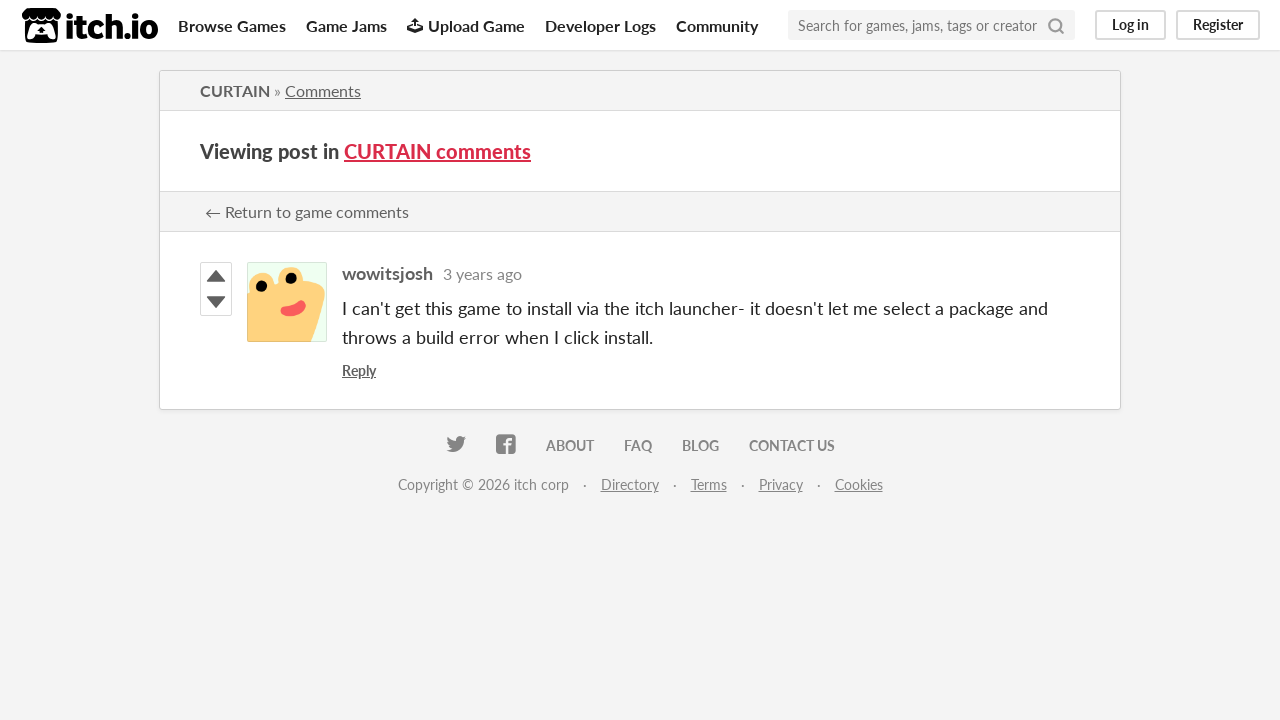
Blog (700, 445)
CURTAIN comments (437, 151)
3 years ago (482, 273)
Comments (323, 90)
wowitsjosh (387, 273)
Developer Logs (600, 25)
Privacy (781, 484)
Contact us (792, 445)
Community (717, 25)
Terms (709, 484)
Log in (1130, 24)
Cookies (859, 484)
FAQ (638, 445)
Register (1218, 24)
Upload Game (466, 25)
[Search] (1056, 25)
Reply (359, 370)
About (570, 445)
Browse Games (232, 25)
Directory (630, 484)
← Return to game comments (307, 211)
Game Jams (346, 25)
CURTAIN (235, 90)
